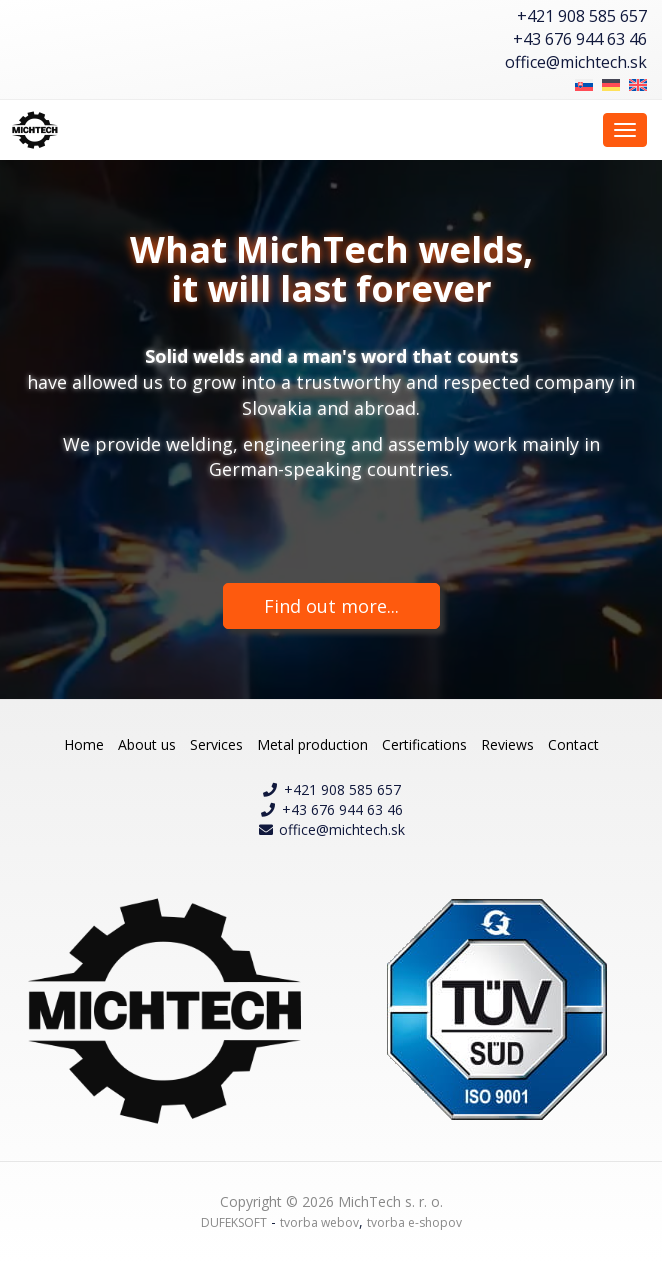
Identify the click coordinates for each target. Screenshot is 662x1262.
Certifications (424, 744)
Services (216, 744)
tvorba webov (319, 1222)
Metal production (312, 744)
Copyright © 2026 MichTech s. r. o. (331, 1201)
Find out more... (331, 606)
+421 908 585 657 (582, 16)
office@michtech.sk (576, 62)
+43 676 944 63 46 (580, 39)
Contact (573, 744)
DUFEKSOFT (234, 1222)
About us (147, 744)
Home (84, 744)
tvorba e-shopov (414, 1222)
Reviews (507, 744)
